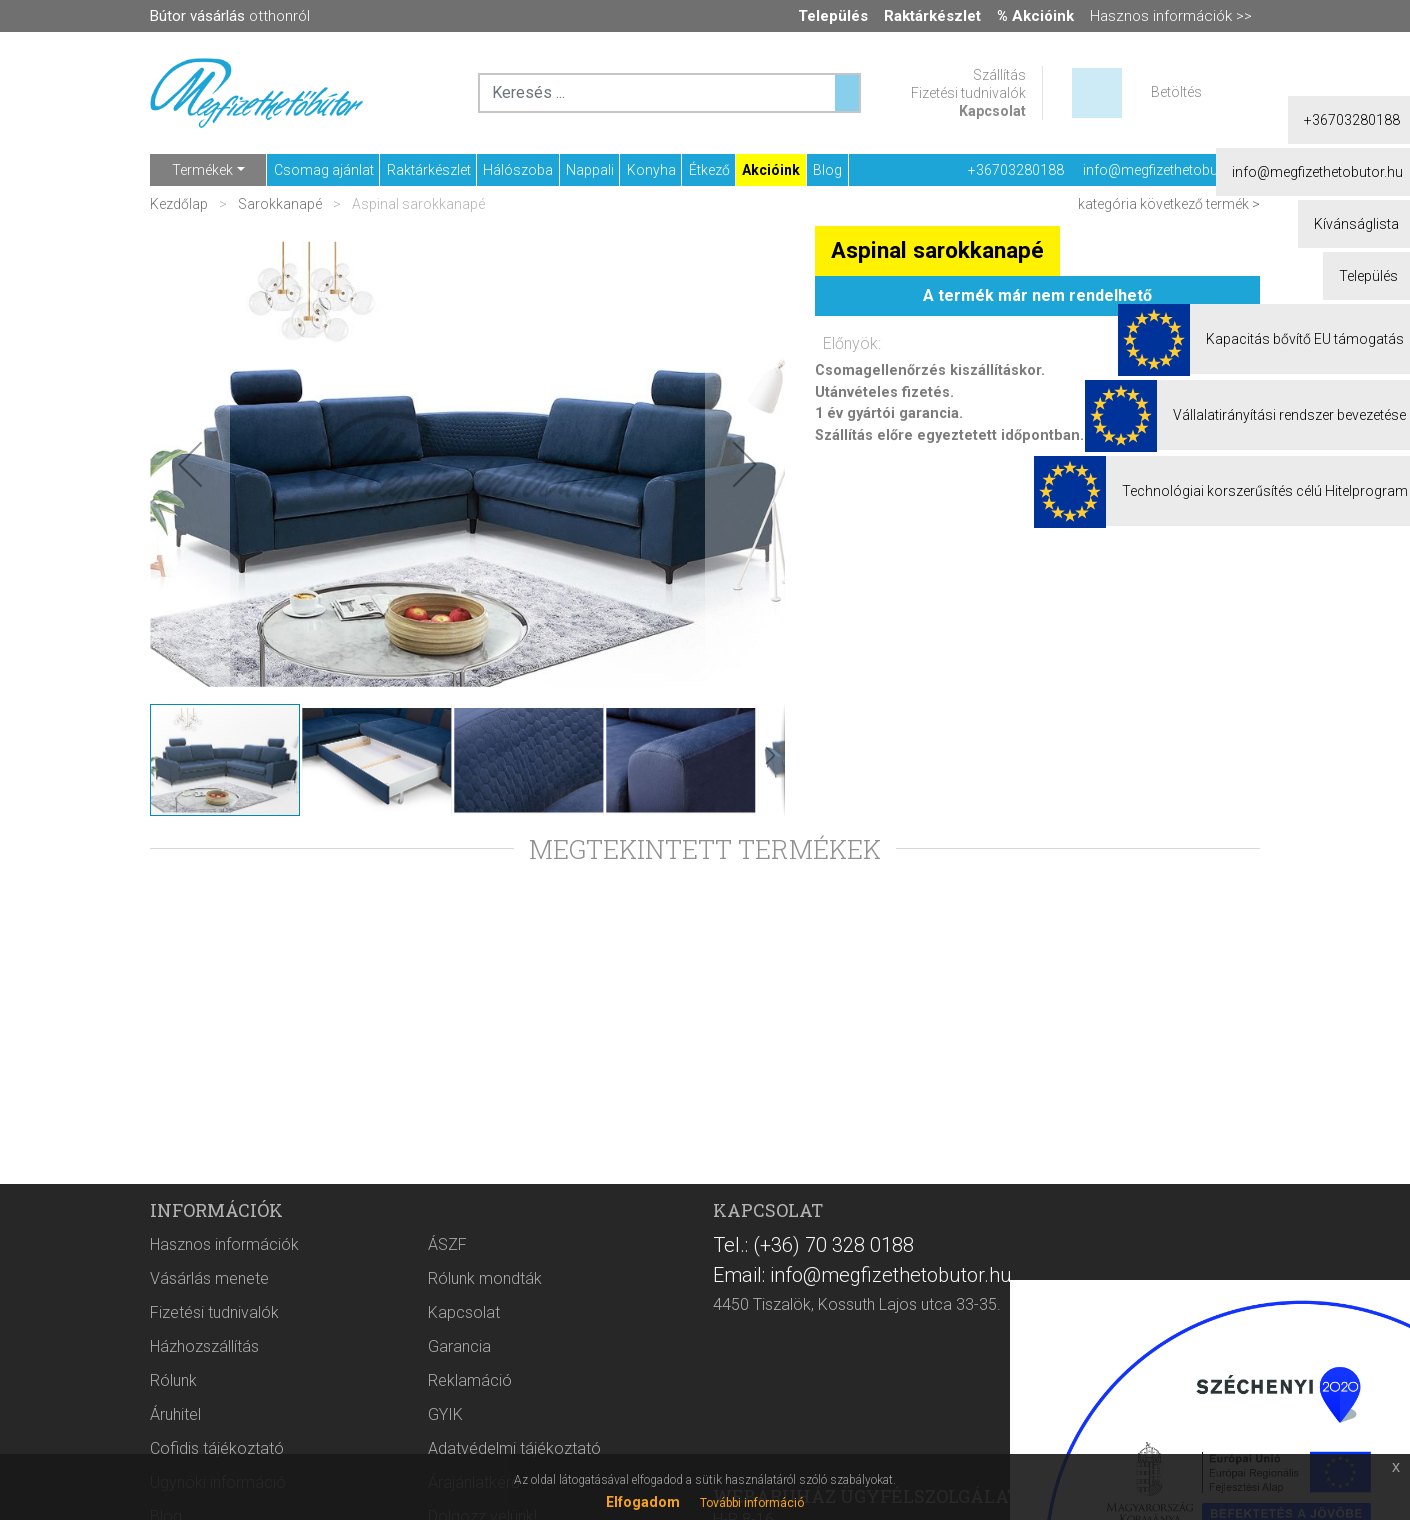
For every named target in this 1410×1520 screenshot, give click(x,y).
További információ (752, 1503)
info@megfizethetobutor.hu (1168, 170)
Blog (827, 170)
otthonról (230, 16)
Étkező (709, 170)
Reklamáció (470, 1380)
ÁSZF (447, 1244)
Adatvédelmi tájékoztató (514, 1448)
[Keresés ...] (847, 93)
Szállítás (999, 75)
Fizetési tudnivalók (968, 93)
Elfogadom (643, 1502)
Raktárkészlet (429, 170)
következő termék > (1200, 204)
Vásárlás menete (209, 1278)
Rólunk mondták (485, 1278)
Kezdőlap (180, 204)
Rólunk (173, 1380)
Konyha (651, 170)
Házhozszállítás (204, 1346)
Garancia (459, 1346)
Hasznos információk (224, 1244)
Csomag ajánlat (324, 170)
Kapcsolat (992, 111)
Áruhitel (175, 1414)
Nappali (590, 170)
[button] (190, 464)
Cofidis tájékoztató (217, 1448)
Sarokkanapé (280, 204)
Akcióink (771, 170)
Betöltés (1176, 92)
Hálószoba (518, 170)
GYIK (445, 1414)
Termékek (202, 170)
